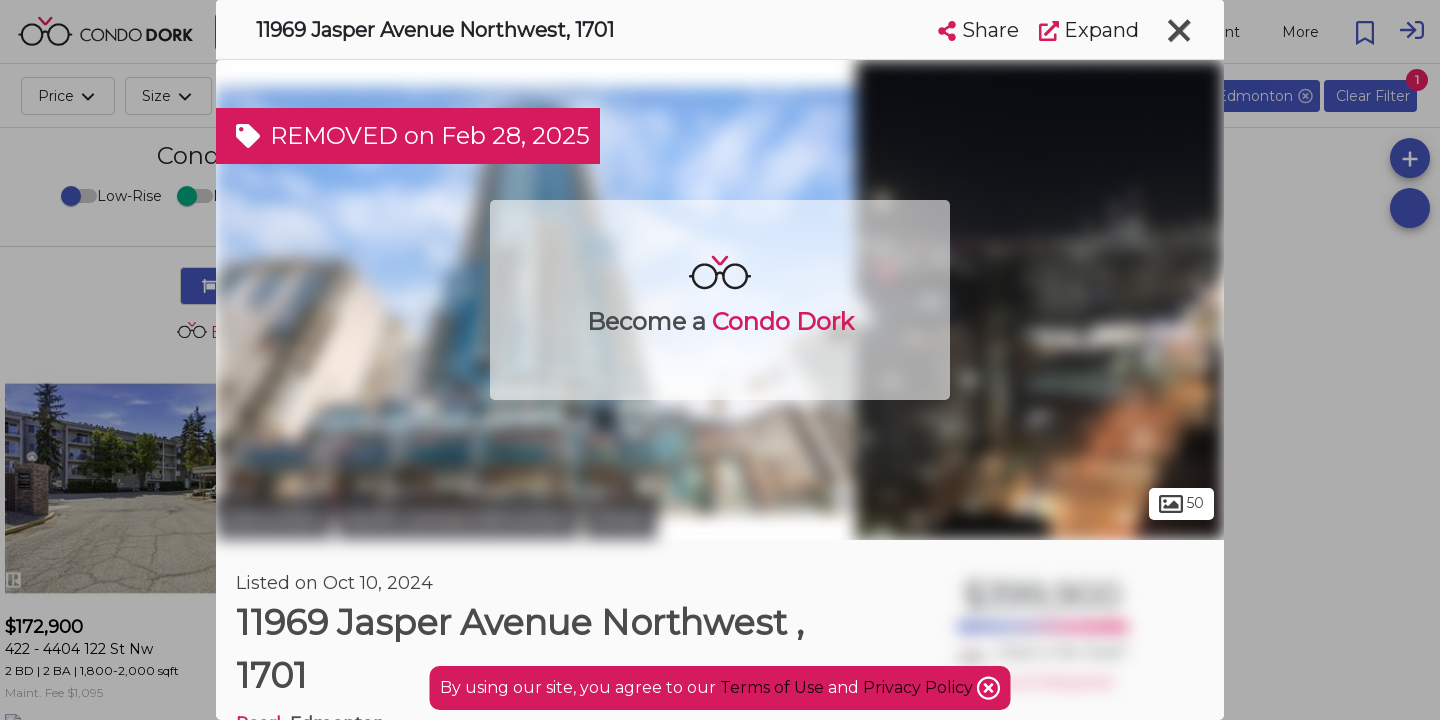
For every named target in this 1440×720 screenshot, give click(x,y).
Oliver (620, 518)
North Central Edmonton (458, 518)
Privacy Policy (920, 687)
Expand (1089, 30)
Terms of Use (772, 687)
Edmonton (274, 518)
